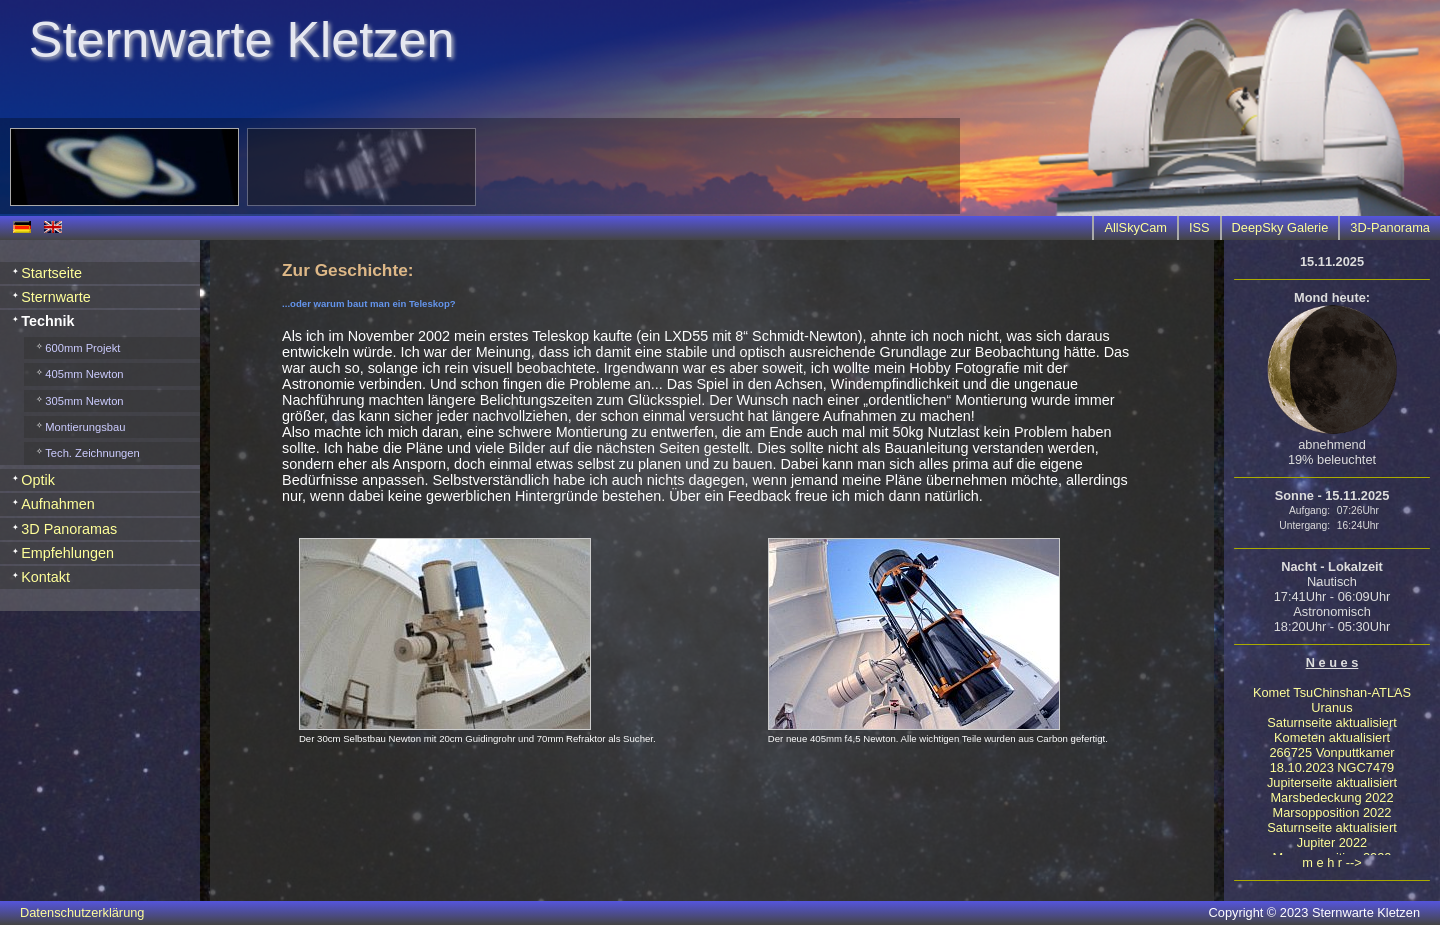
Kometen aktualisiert (1332, 737)
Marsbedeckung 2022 (1331, 797)
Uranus (1331, 707)
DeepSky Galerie (1280, 227)
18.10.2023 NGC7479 (1332, 767)
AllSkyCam (1135, 227)
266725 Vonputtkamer (1331, 752)
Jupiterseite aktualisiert (1332, 782)
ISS (1199, 227)
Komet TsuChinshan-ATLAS (1332, 692)
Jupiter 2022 (1332, 842)
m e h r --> (1331, 862)
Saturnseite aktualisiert (1331, 722)
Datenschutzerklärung (82, 912)
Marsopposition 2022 (1332, 812)
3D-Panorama (1390, 227)
